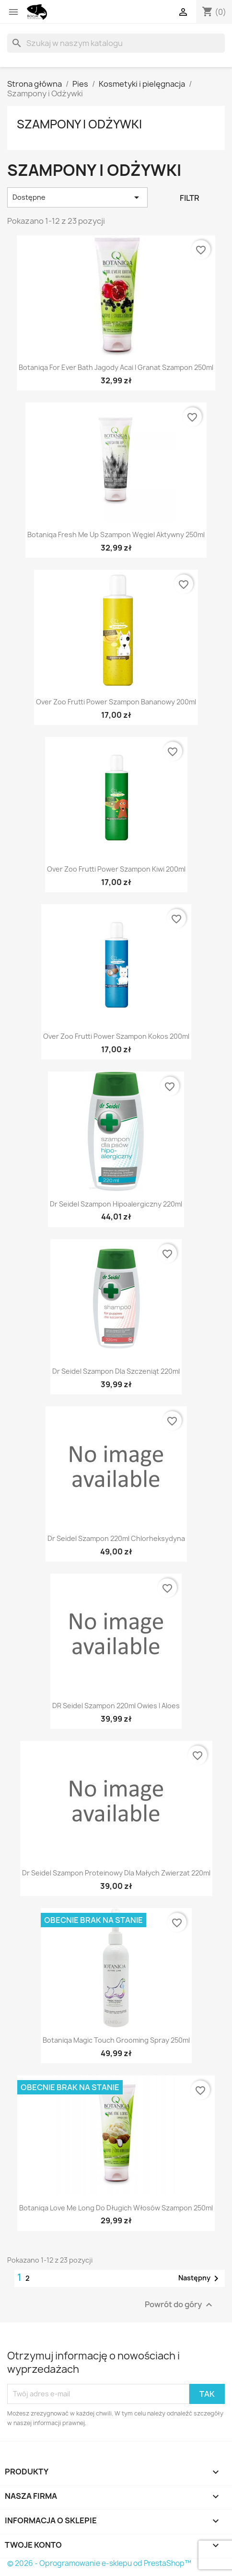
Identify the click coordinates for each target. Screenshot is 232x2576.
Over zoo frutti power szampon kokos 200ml (116, 1036)
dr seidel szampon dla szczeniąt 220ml (116, 1371)
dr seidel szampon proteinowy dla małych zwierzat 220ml (116, 1872)
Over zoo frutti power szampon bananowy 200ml (116, 701)
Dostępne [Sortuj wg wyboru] (77, 197)
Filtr (189, 198)
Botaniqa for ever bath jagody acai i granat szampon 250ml (116, 367)
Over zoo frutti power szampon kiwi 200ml (116, 869)
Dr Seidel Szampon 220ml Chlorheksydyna (116, 1538)
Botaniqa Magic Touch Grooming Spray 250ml (116, 2040)
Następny (200, 2278)
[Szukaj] (116, 43)
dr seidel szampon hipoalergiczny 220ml (116, 1203)
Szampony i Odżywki (79, 124)
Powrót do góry (180, 2305)
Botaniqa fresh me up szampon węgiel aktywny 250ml (116, 534)
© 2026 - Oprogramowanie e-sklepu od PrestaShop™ (99, 2563)
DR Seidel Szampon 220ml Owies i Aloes (116, 1705)
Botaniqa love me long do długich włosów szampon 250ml (116, 2207)
